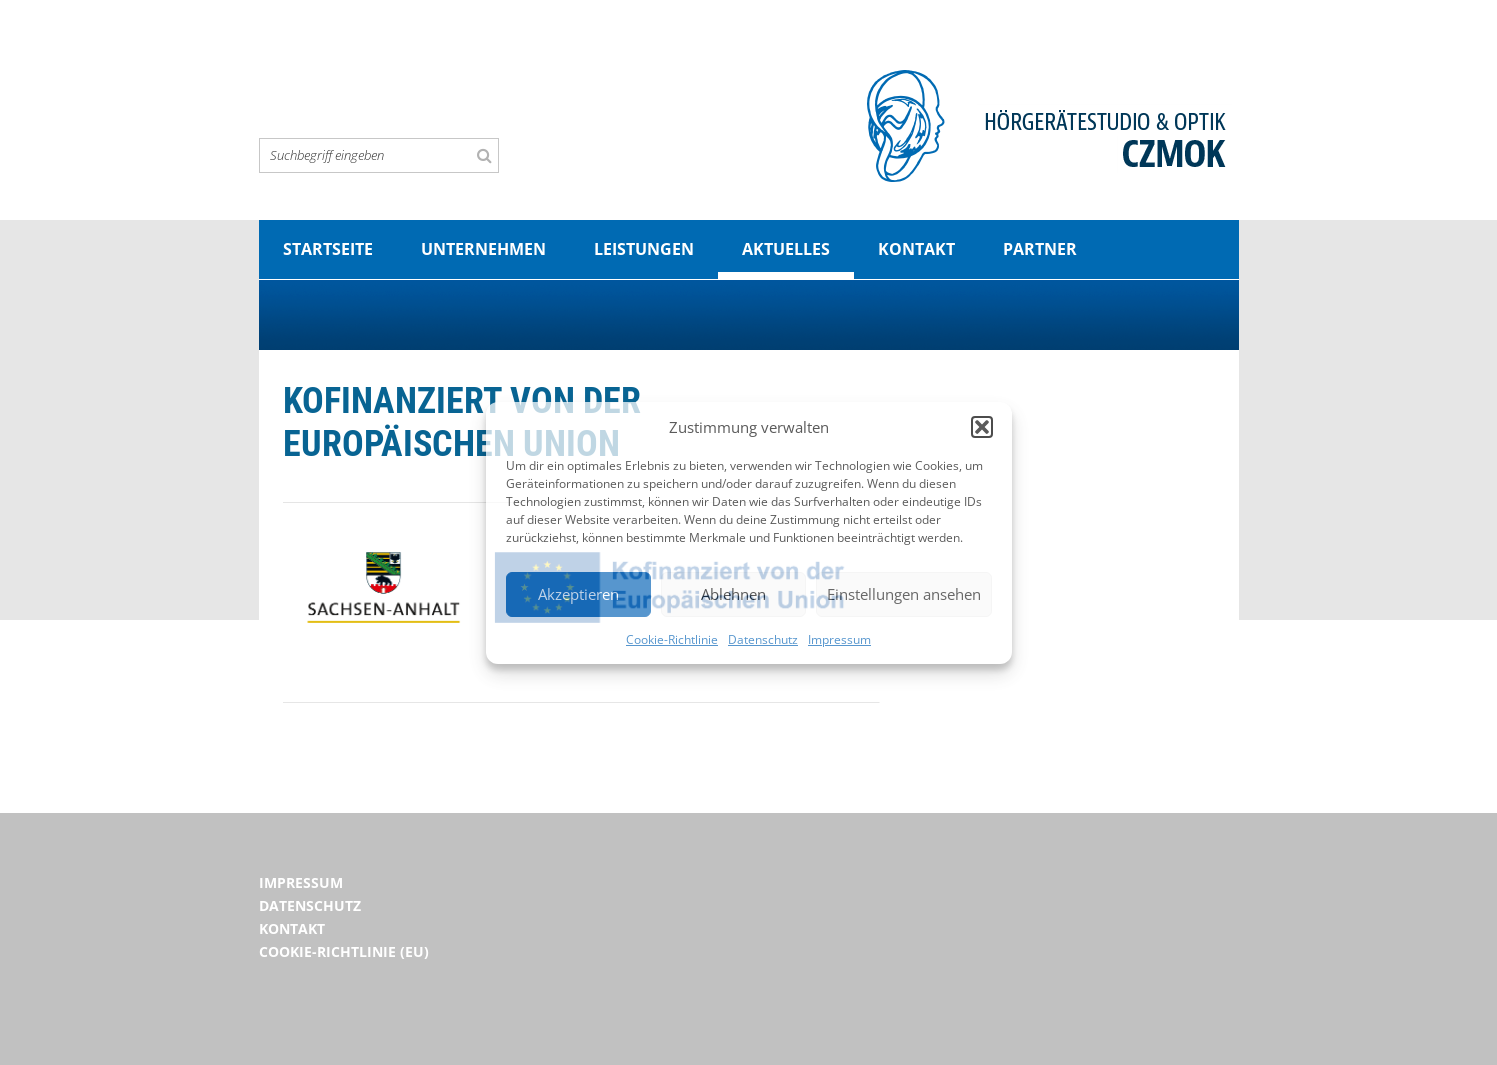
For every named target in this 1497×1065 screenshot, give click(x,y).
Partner (1040, 249)
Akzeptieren (578, 594)
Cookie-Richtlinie (672, 639)
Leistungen (644, 249)
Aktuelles (786, 249)
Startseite (328, 249)
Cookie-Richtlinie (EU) (344, 951)
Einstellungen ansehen (904, 594)
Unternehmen (483, 249)
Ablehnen (733, 594)
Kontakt (916, 249)
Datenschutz (763, 639)
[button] (982, 427)
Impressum (839, 639)
